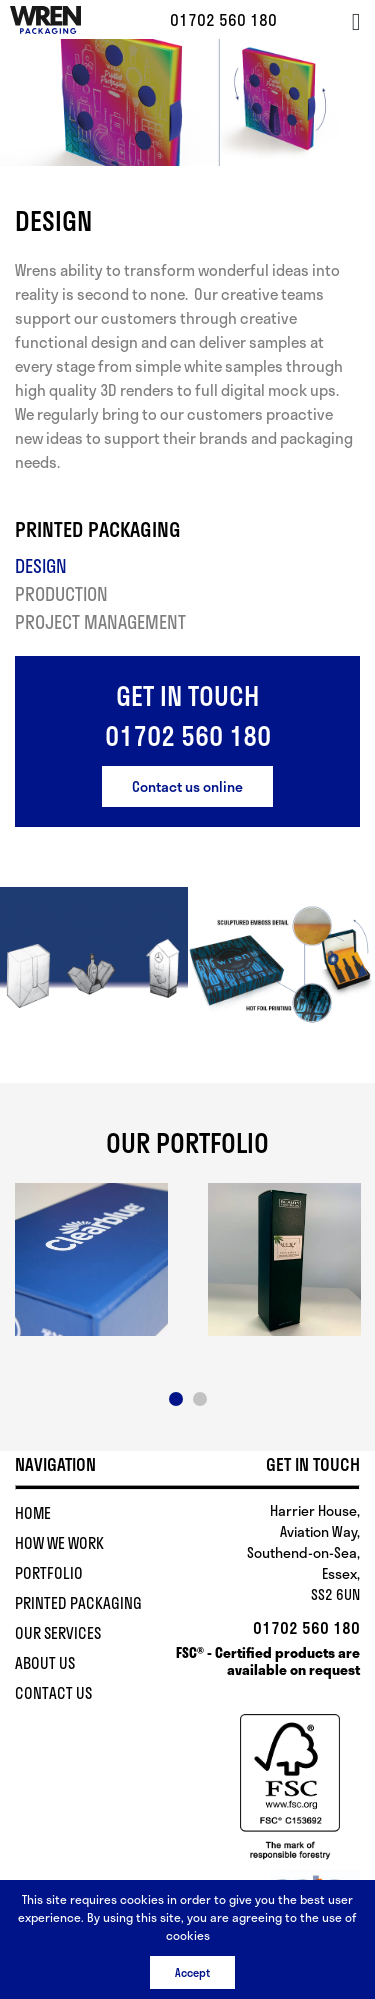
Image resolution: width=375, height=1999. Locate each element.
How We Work (59, 1543)
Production (61, 594)
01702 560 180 (223, 19)
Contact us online (187, 786)
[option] (91, 1259)
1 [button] (176, 1399)
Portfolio (49, 1573)
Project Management (100, 622)
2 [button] (200, 1399)
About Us (45, 1663)
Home (33, 1513)
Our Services (58, 1633)
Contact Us (53, 1693)
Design (41, 566)
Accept (192, 1972)
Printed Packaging (78, 1603)
